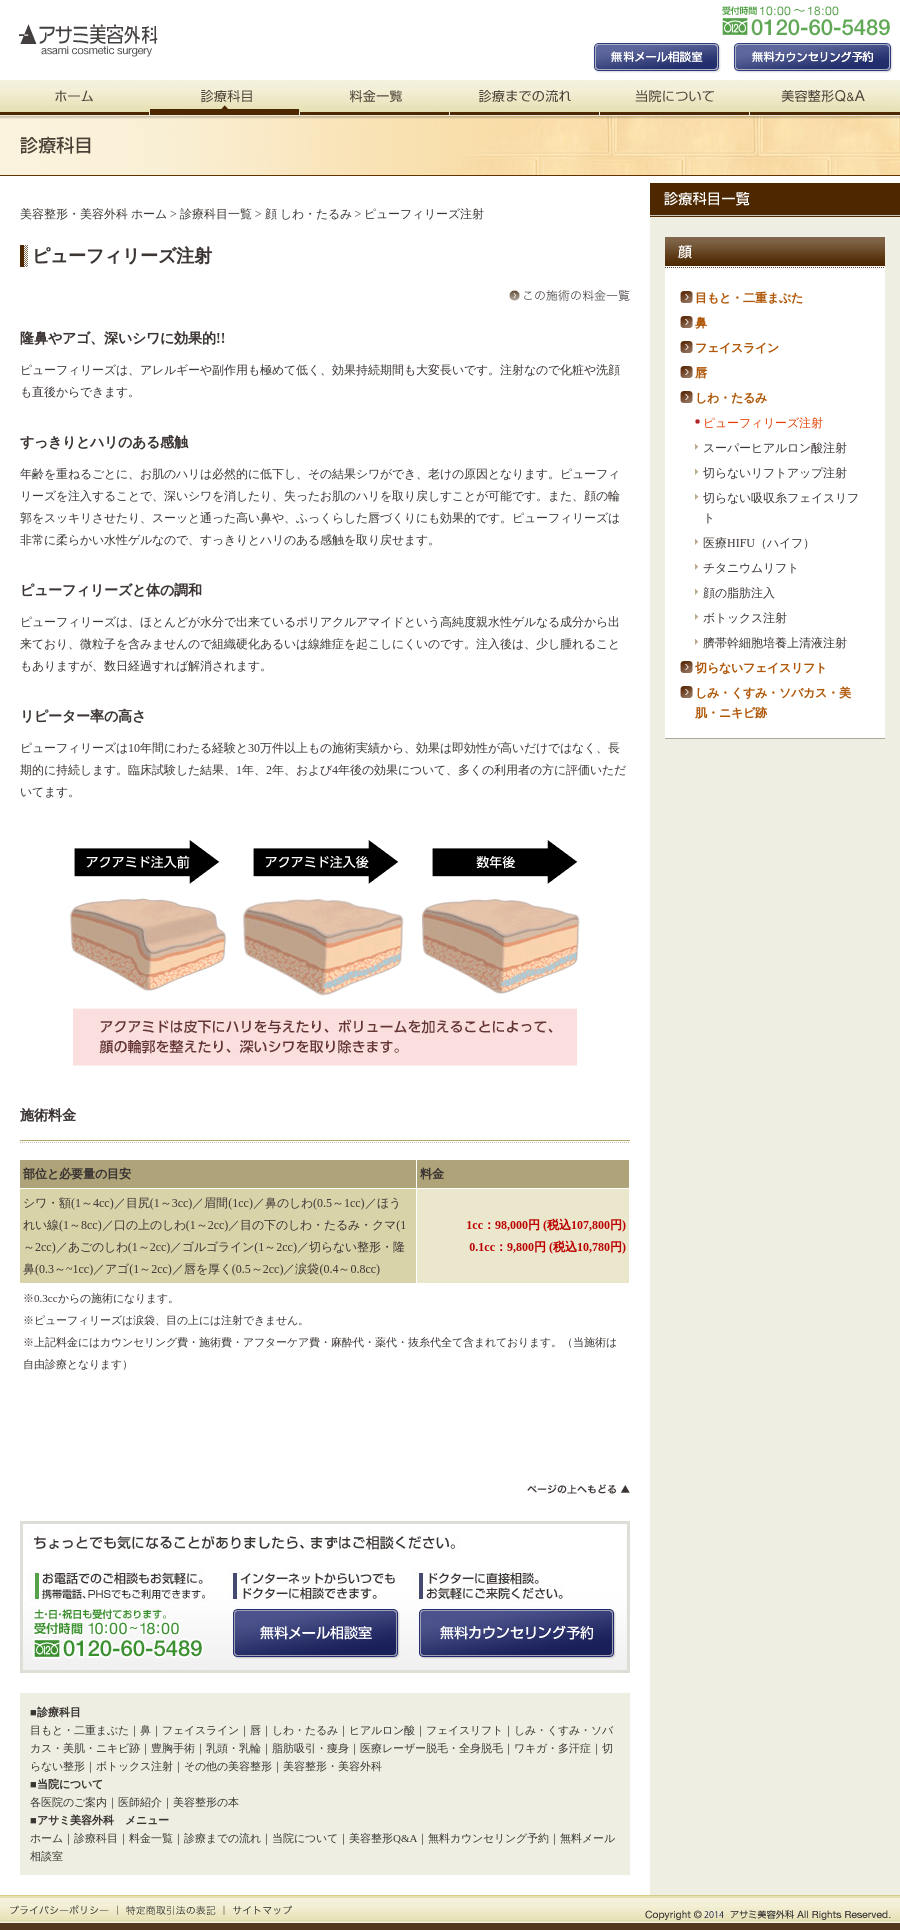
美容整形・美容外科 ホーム (93, 214)
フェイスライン (200, 1730)
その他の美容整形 (228, 1766)
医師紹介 (140, 1802)
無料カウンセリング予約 (488, 1838)
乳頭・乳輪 (233, 1748)
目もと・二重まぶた (79, 1730)
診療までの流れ (222, 1838)
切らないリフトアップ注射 (775, 473)
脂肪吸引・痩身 (310, 1748)
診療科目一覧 (216, 214)
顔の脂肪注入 (739, 593)
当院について (305, 1838)
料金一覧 (151, 1838)
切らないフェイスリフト (761, 668)
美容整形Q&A (383, 1838)
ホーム (46, 1838)
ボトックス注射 (134, 1766)
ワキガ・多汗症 (552, 1748)
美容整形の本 (206, 1802)
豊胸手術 (173, 1748)
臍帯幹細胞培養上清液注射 (775, 643)
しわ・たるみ (305, 1730)
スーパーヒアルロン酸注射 (775, 448)
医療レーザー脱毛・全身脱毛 (431, 1748)
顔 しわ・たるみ (308, 214)
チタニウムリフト (751, 568)
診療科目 (96, 1838)
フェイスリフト (464, 1730)
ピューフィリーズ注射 (763, 423)
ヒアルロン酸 (382, 1730)
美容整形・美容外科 (332, 1766)
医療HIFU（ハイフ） (759, 543)
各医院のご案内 (68, 1802)
